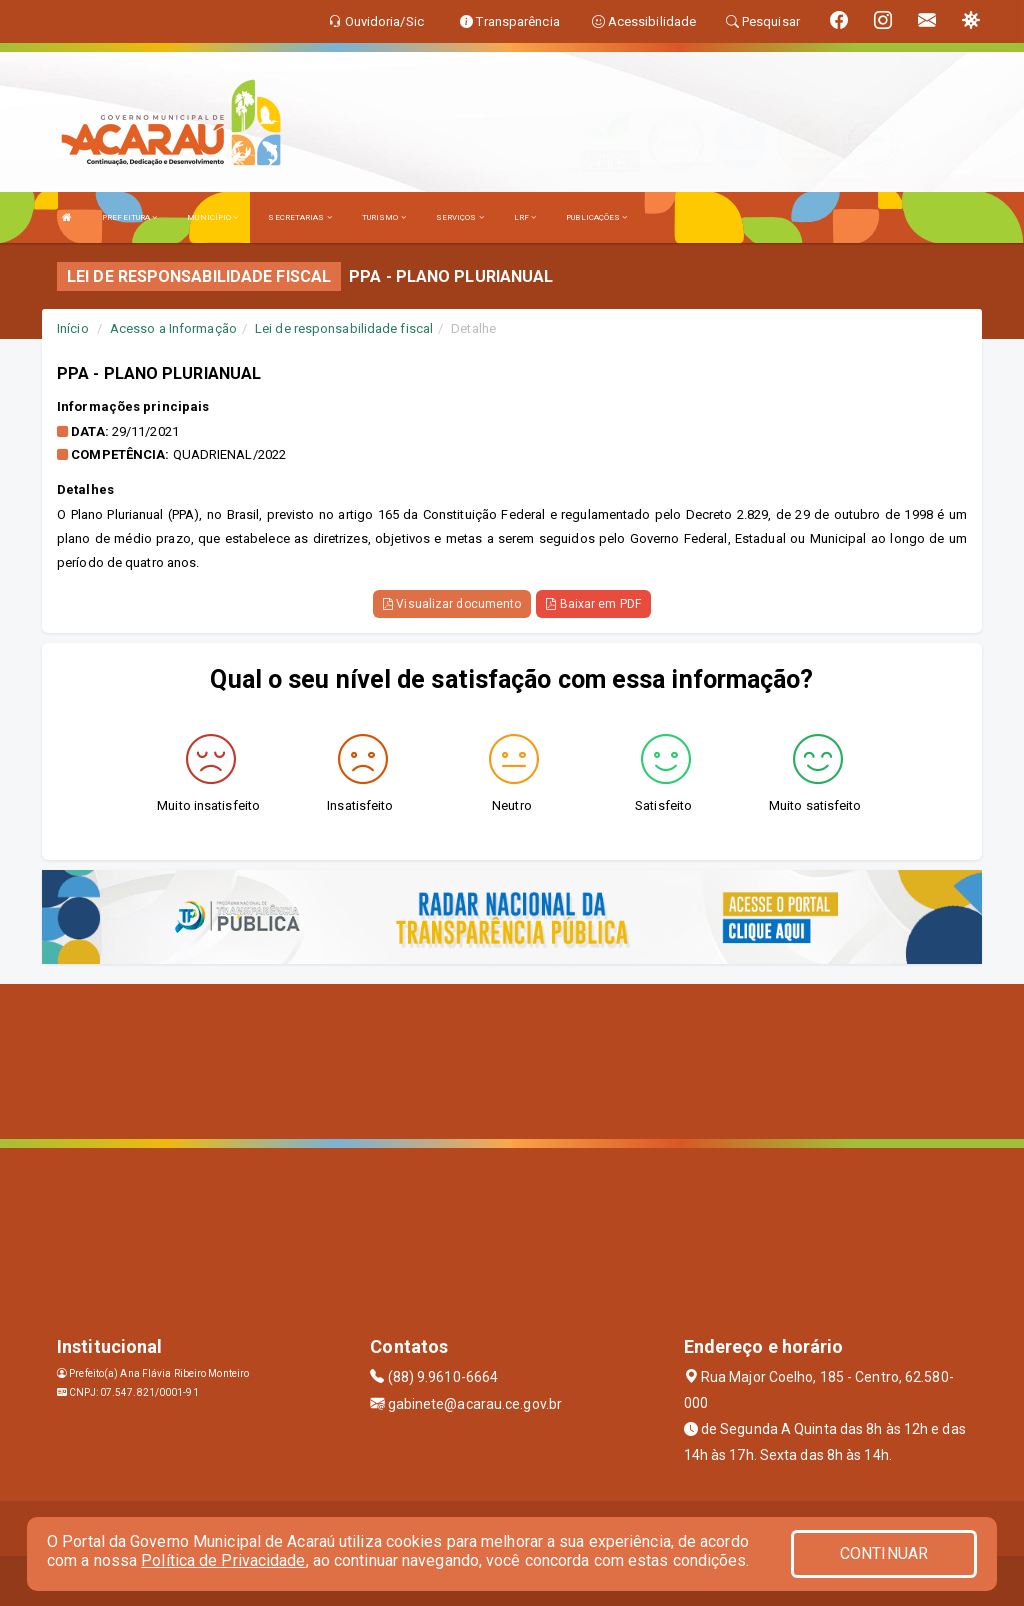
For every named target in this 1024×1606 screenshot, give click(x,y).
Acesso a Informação (173, 328)
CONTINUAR (884, 1553)
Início (73, 328)
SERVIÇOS (460, 217)
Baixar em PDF (593, 604)
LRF (525, 217)
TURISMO (384, 217)
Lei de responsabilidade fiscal (344, 328)
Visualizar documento (452, 604)
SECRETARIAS (299, 217)
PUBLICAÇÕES (596, 217)
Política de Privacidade (223, 1560)
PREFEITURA (129, 217)
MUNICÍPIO (212, 217)
